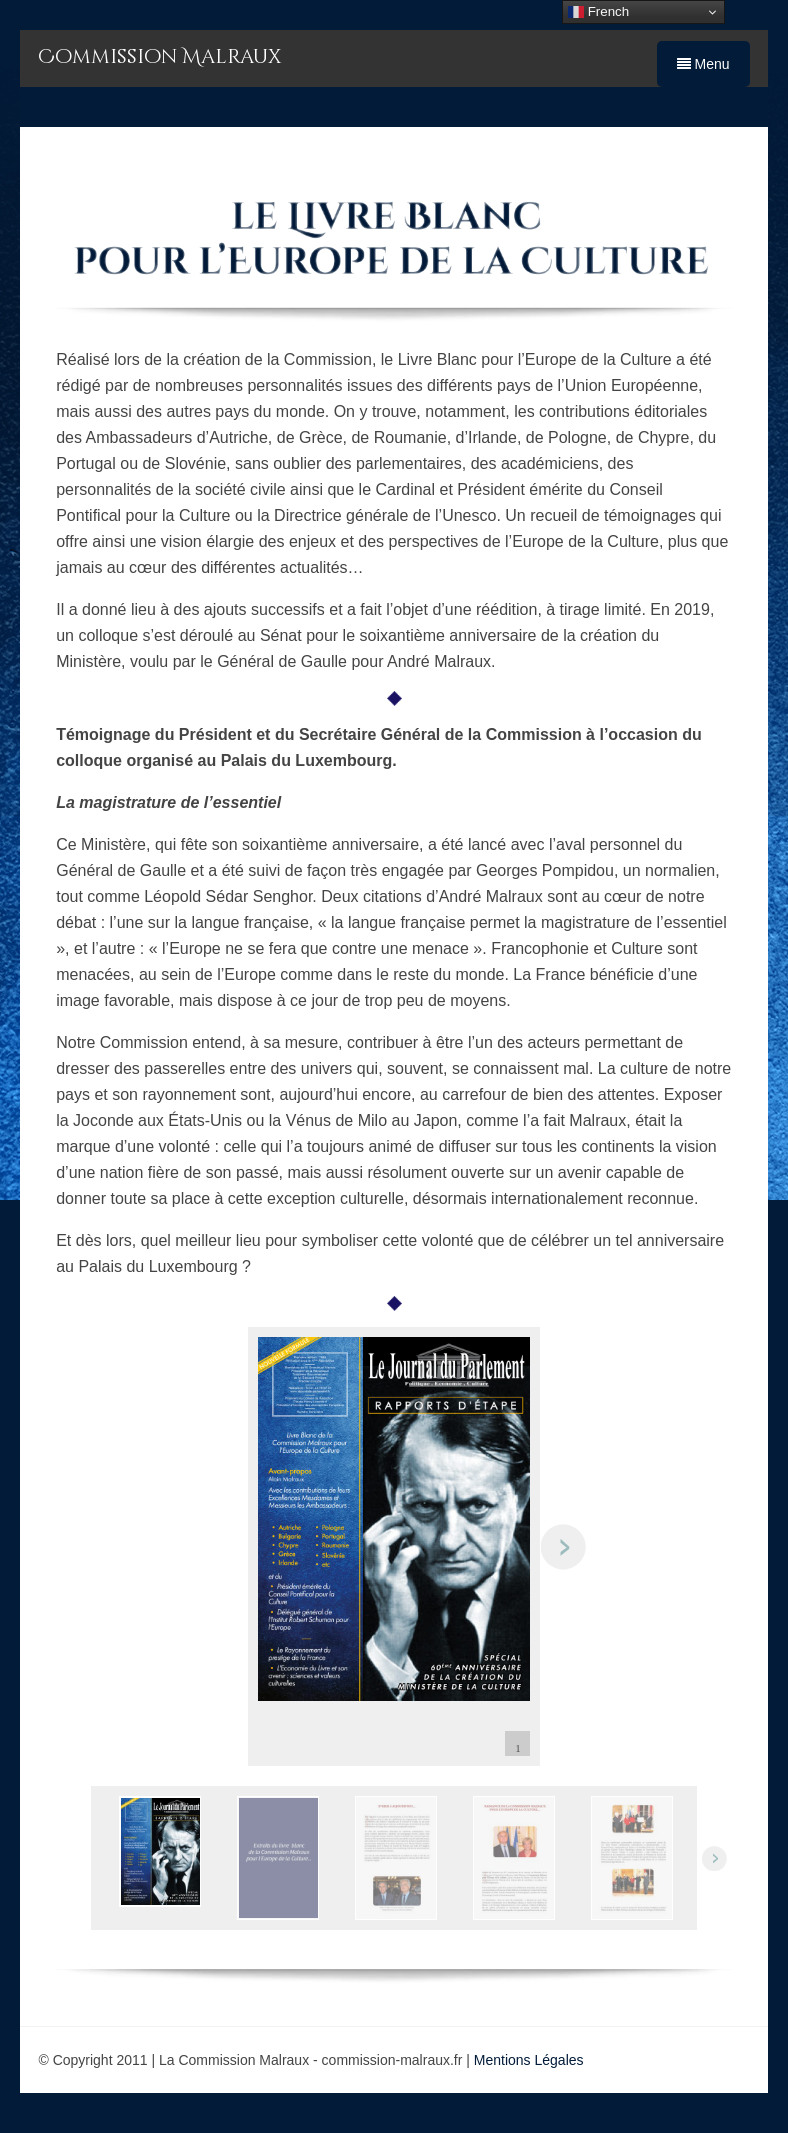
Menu (703, 64)
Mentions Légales (529, 2060)
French (598, 12)
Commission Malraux (159, 56)
